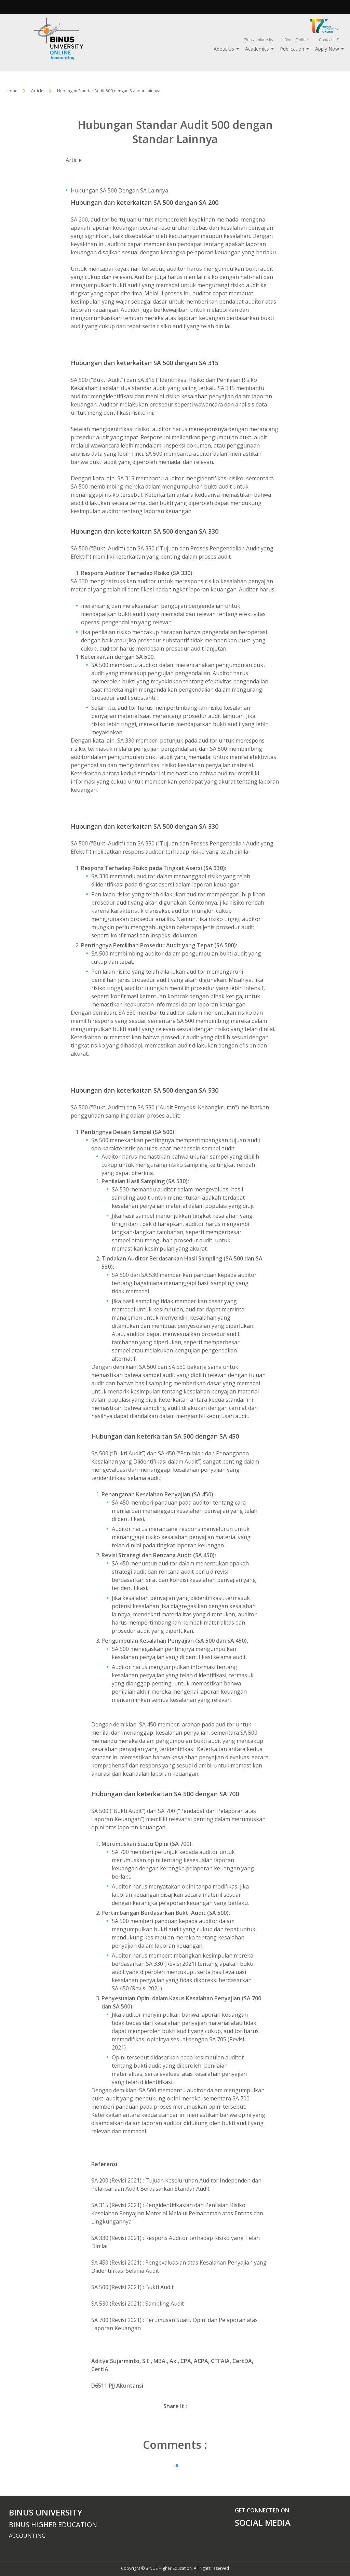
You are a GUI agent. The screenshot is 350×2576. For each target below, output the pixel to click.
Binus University (258, 40)
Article (74, 160)
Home (11, 91)
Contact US (329, 40)
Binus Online (296, 40)
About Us (224, 48)
